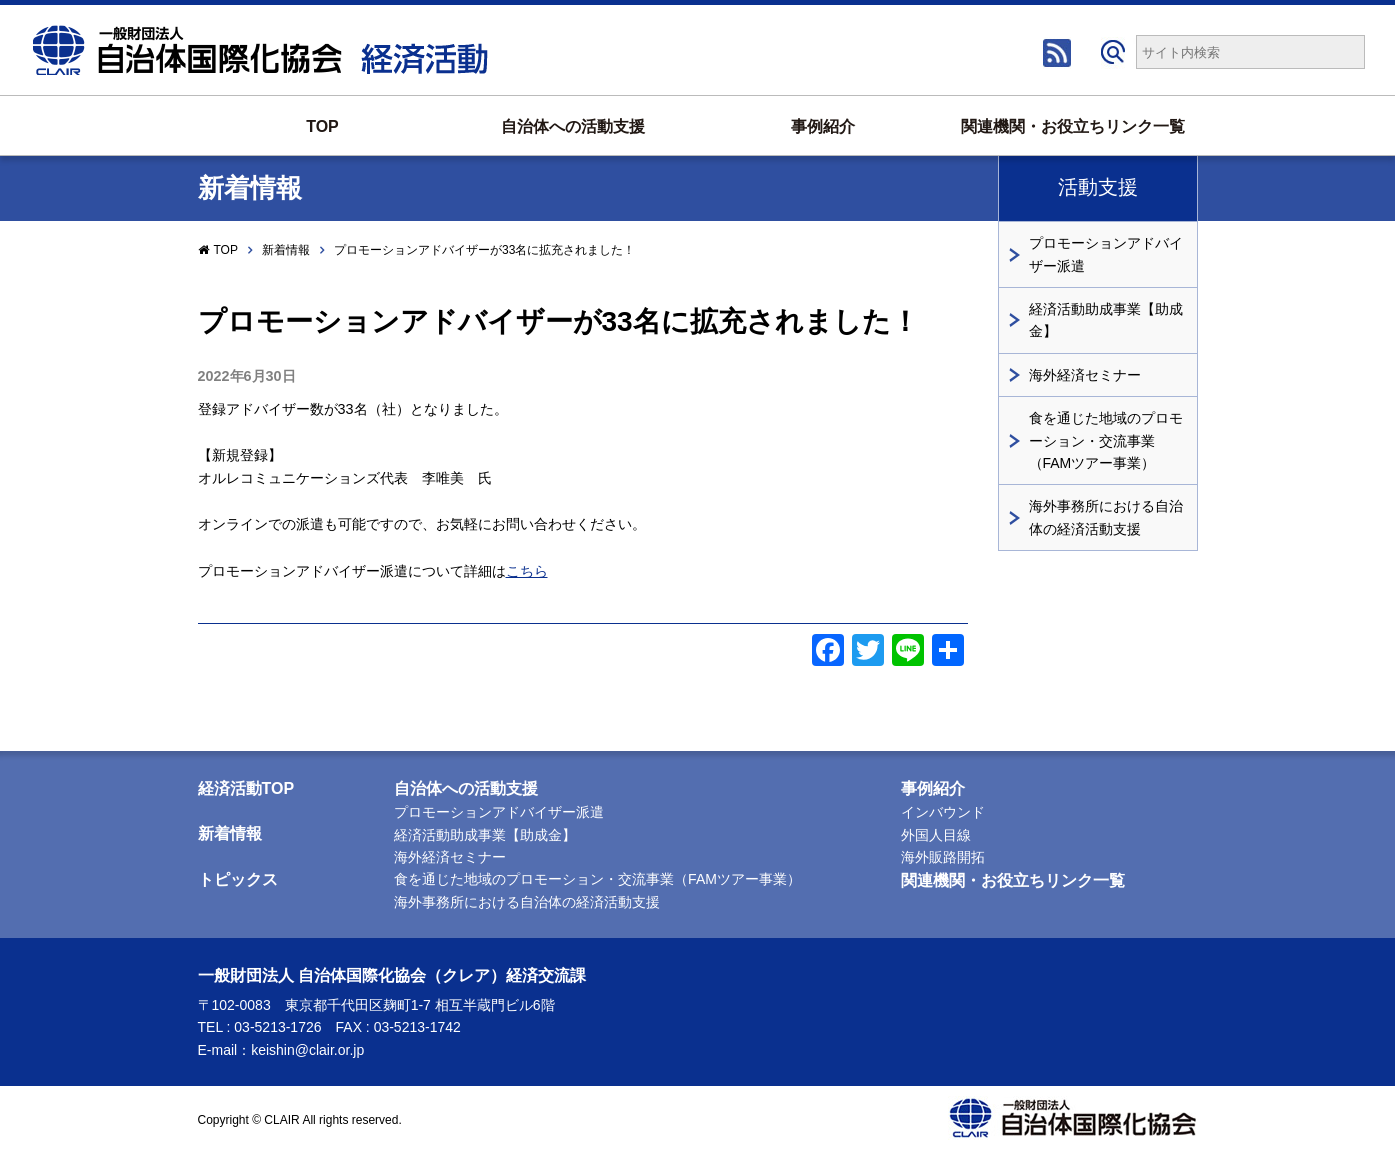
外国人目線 (936, 835)
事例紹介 (823, 126)
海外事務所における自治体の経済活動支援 (1106, 517)
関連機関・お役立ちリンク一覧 (1073, 126)
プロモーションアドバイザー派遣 (1106, 254)
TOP (322, 126)
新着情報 (286, 250)
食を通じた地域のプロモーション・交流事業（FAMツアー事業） (1106, 440)
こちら (527, 571)
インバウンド (943, 812)
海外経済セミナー (1085, 375)
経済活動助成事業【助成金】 (1106, 320)
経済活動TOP (246, 788)
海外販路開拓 (943, 857)
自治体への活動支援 (573, 126)
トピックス (238, 879)
